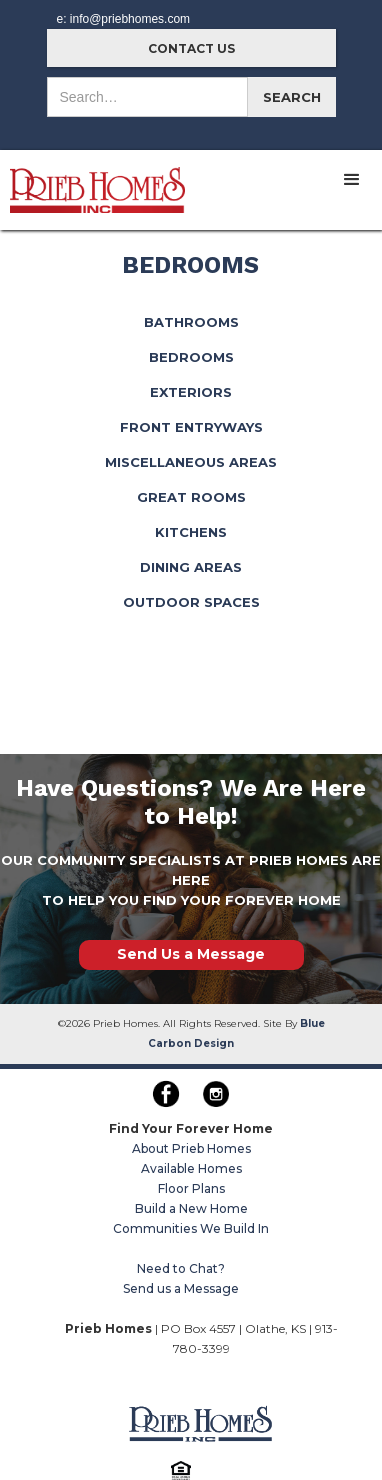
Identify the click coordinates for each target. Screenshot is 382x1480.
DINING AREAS (191, 567)
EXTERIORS (191, 392)
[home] (92, 181)
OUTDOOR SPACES (191, 602)
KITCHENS (191, 532)
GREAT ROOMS (191, 497)
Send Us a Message (191, 954)
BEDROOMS (191, 357)
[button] (352, 180)
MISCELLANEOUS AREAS (191, 462)
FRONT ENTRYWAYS (191, 427)
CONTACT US (191, 48)
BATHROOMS (191, 322)
